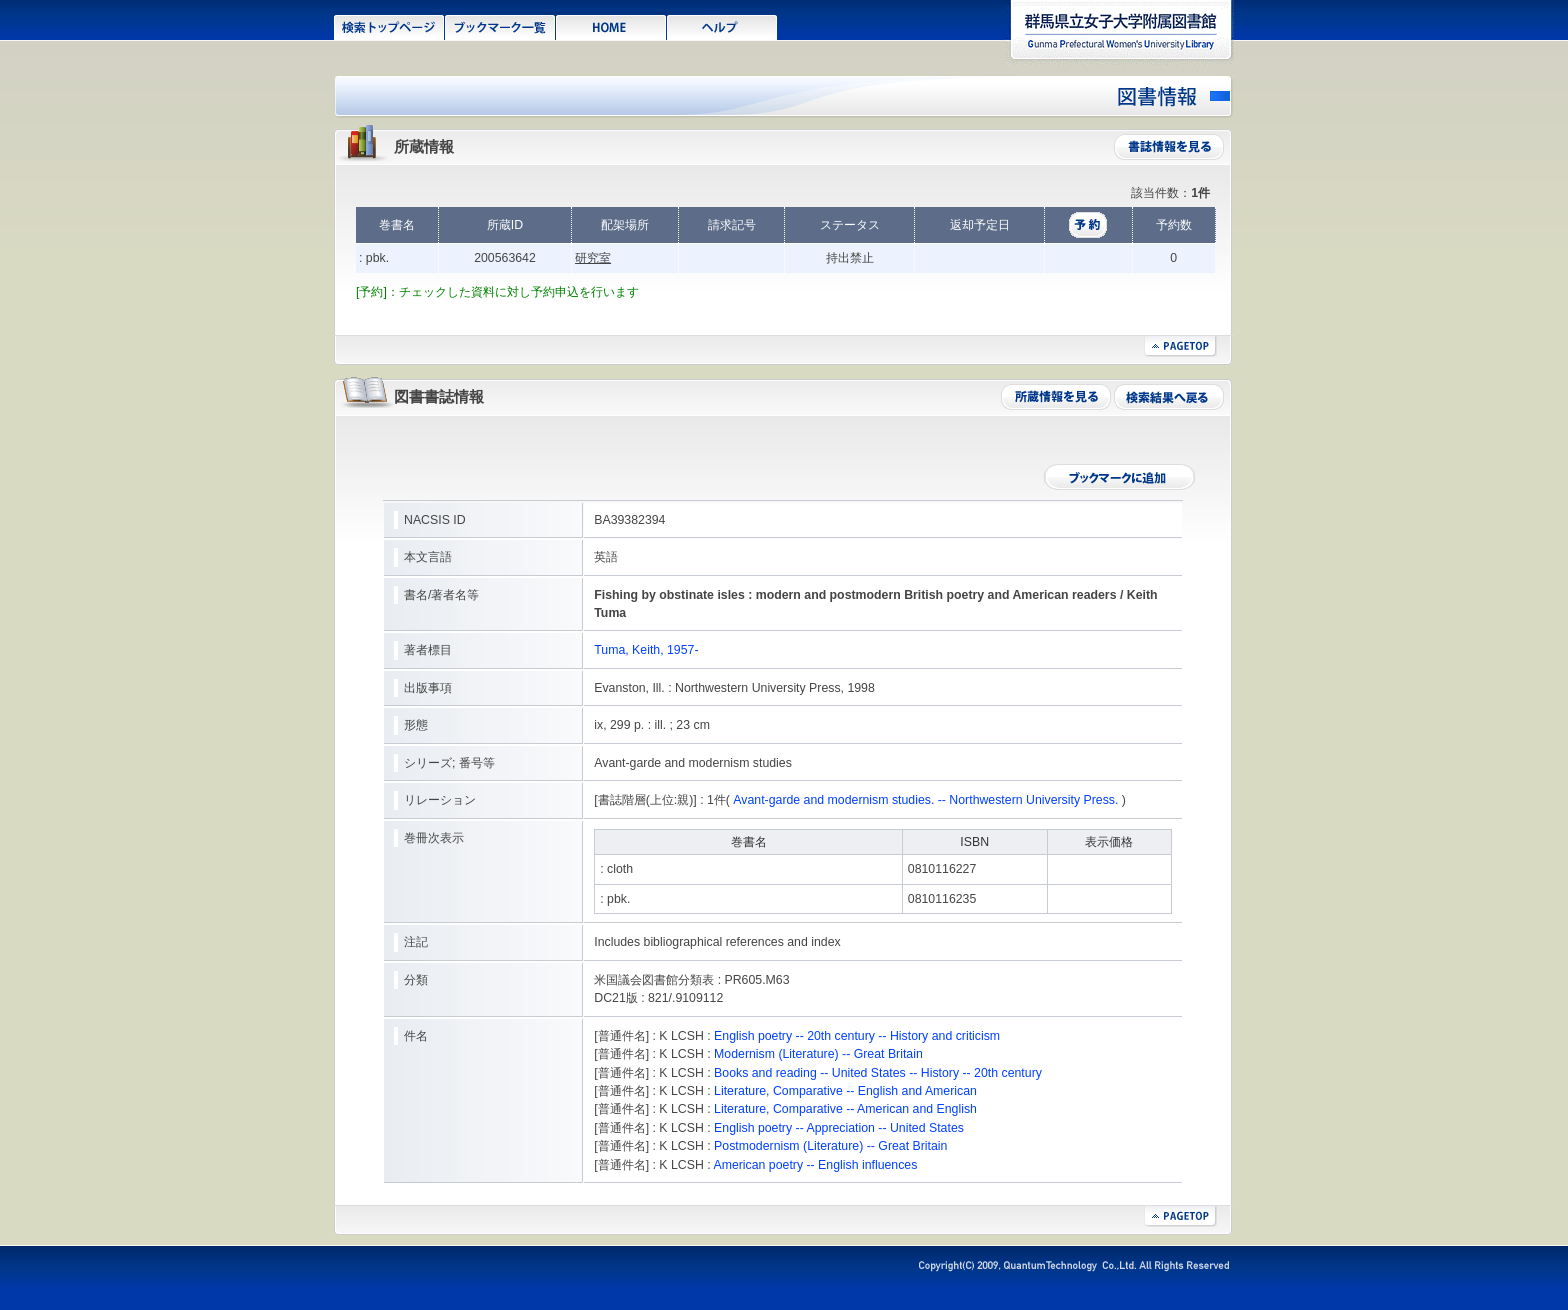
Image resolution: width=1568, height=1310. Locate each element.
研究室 (593, 258)
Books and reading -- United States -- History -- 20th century (878, 1073)
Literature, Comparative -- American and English (845, 1109)
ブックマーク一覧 (500, 26)
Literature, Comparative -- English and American (845, 1091)
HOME (611, 26)
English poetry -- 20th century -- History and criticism (857, 1036)
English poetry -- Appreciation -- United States (839, 1128)
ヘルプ (722, 26)
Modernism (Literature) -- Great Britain (818, 1054)
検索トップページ (389, 26)
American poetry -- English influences (815, 1165)
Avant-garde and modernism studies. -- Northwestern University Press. (925, 800)
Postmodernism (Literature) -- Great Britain (830, 1146)
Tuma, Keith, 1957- (646, 650)
